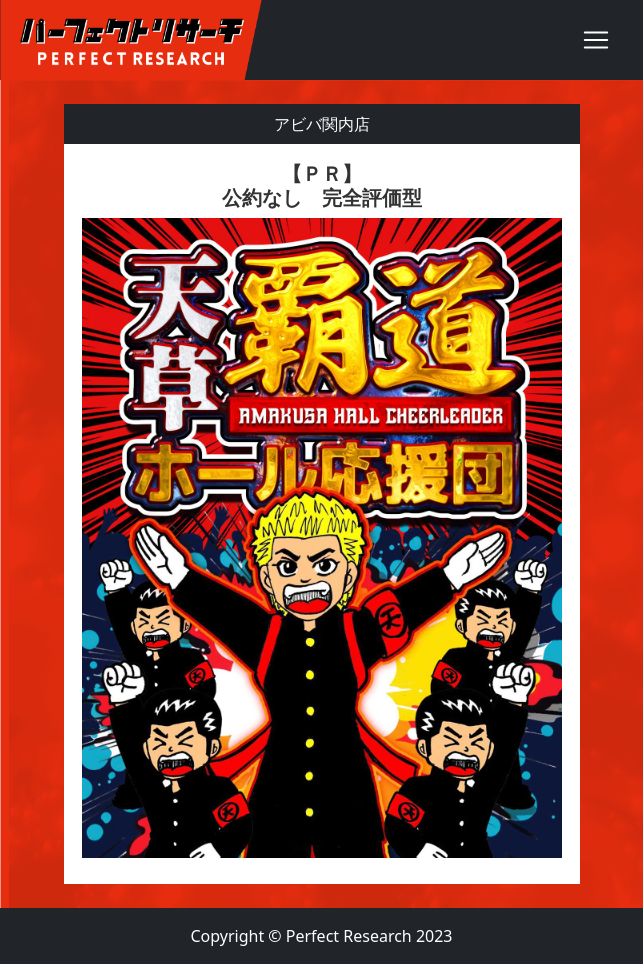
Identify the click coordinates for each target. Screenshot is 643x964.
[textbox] (322, 514)
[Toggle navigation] (596, 40)
